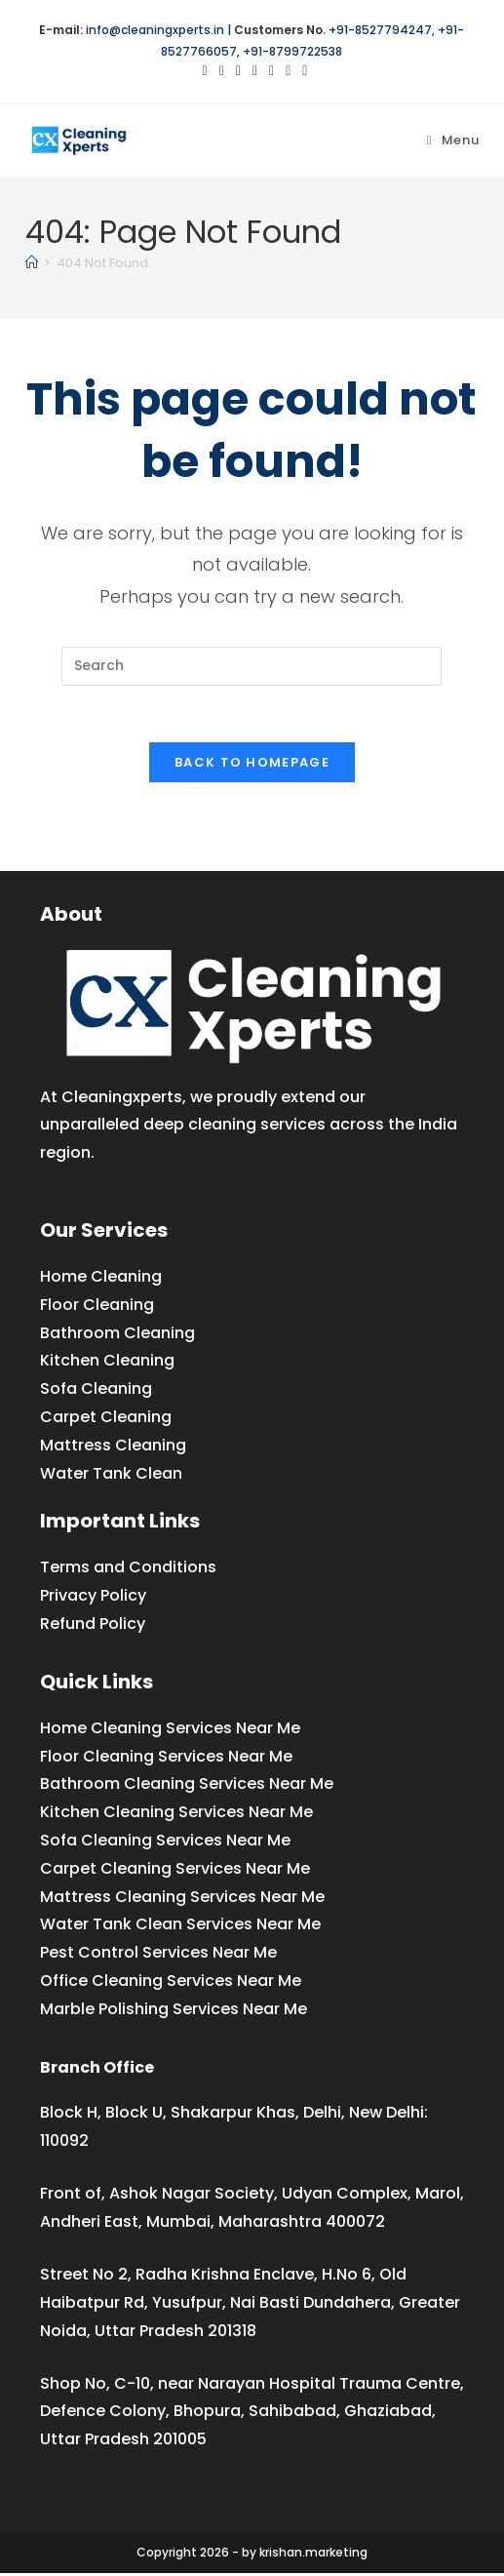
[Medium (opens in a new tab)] (301, 70)
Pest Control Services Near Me (158, 1955)
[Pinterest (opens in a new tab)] (238, 70)
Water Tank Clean (111, 1475)
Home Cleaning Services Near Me (170, 1730)
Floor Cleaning (97, 1306)
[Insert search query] (251, 666)
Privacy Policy (93, 1598)
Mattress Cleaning (113, 1447)
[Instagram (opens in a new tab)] (255, 70)
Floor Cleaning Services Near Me (166, 1758)
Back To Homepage (252, 765)
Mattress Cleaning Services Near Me (182, 1898)
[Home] (31, 263)
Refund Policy (92, 1626)
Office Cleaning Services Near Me (170, 1982)
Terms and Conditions (128, 1570)
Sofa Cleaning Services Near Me (165, 1843)
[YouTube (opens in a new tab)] (288, 70)
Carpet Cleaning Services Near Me (175, 1870)
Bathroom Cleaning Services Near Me (186, 1786)
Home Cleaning (101, 1279)
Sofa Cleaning (96, 1391)
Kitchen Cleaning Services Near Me (176, 1814)
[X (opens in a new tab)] (205, 70)
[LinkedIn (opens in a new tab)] (271, 70)
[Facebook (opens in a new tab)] (221, 70)
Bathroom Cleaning (117, 1335)
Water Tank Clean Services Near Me (180, 1927)
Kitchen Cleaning (107, 1363)
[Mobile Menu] (453, 140)
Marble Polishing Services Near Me (173, 2011)
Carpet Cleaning (106, 1419)
